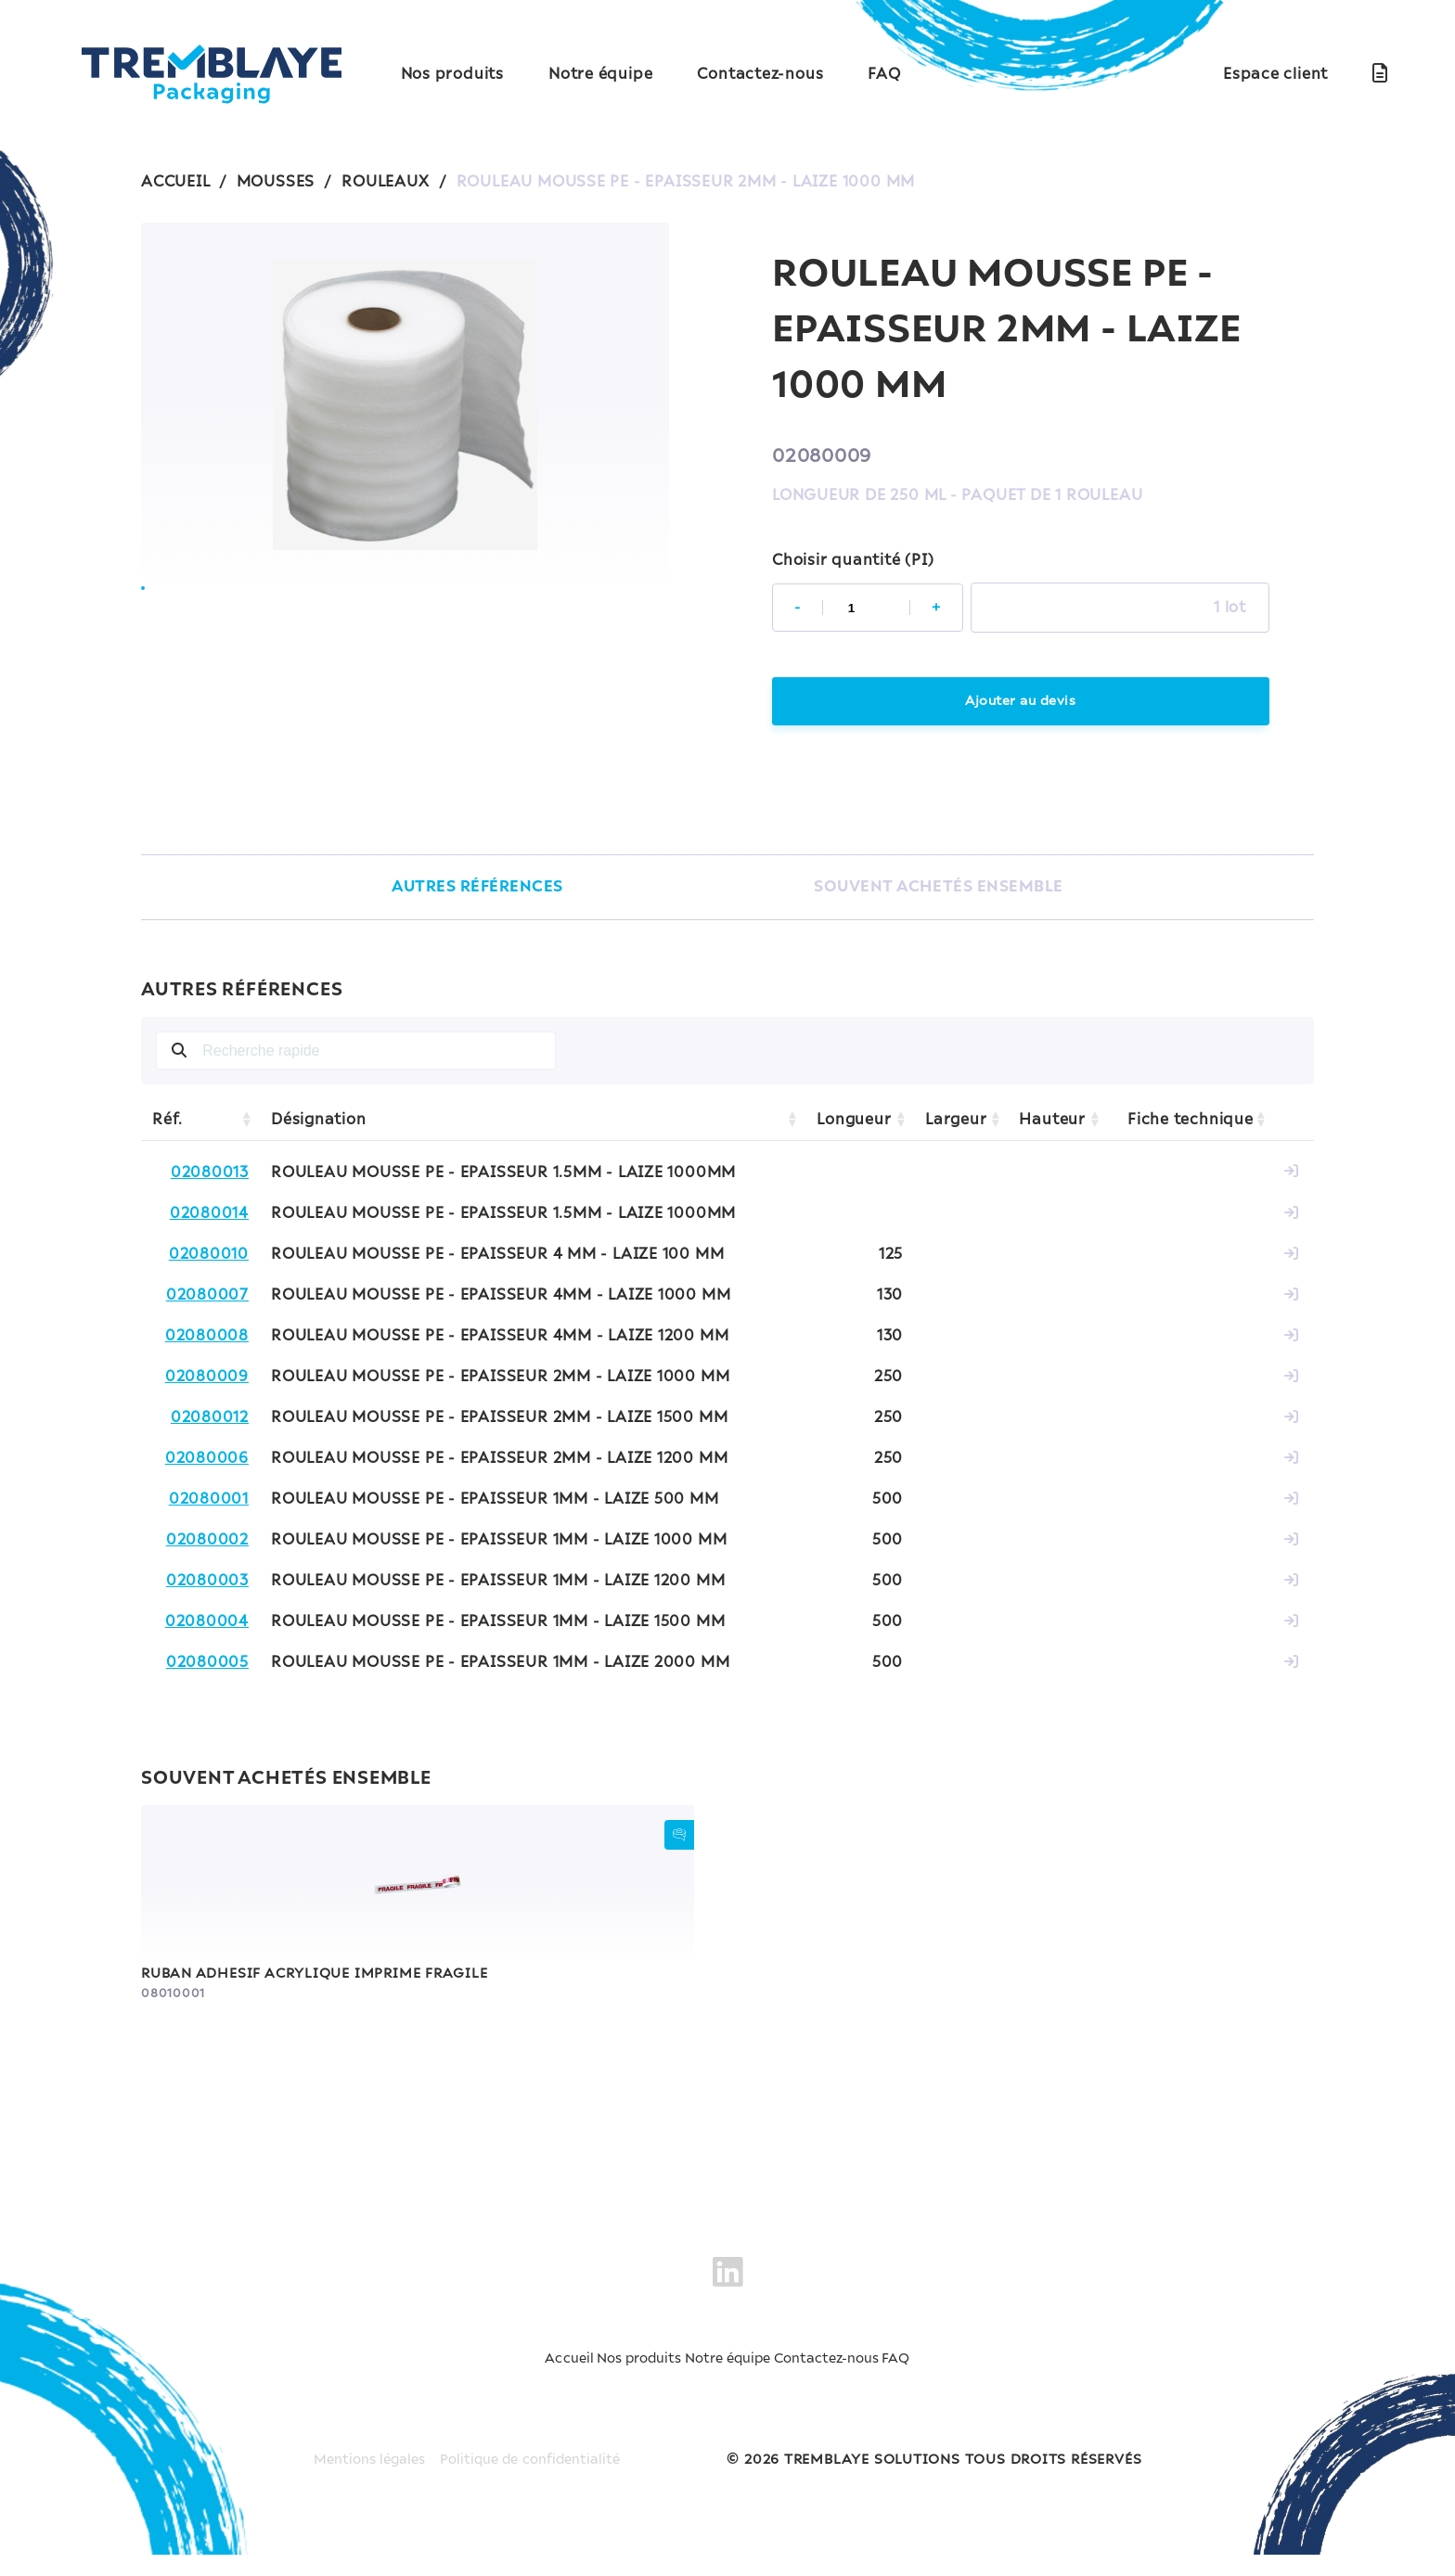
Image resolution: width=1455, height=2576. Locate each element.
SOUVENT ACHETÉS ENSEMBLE (941, 889)
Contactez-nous (760, 74)
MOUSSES (276, 181)
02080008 (207, 1339)
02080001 (209, 1502)
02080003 (207, 1584)
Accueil (455, 2405)
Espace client (1275, 74)
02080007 (207, 1298)
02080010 (209, 1257)
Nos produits (452, 74)
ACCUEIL (175, 181)
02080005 (207, 1666)
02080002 (207, 1543)
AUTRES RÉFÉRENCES (470, 889)
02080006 (207, 1462)
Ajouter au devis (1021, 702)
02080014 (209, 1217)
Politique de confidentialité (536, 2481)
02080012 (210, 1421)
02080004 (207, 1625)
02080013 (210, 1176)
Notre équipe (600, 74)
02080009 (207, 1380)
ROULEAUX (385, 181)
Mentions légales (359, 2481)
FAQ (884, 74)
